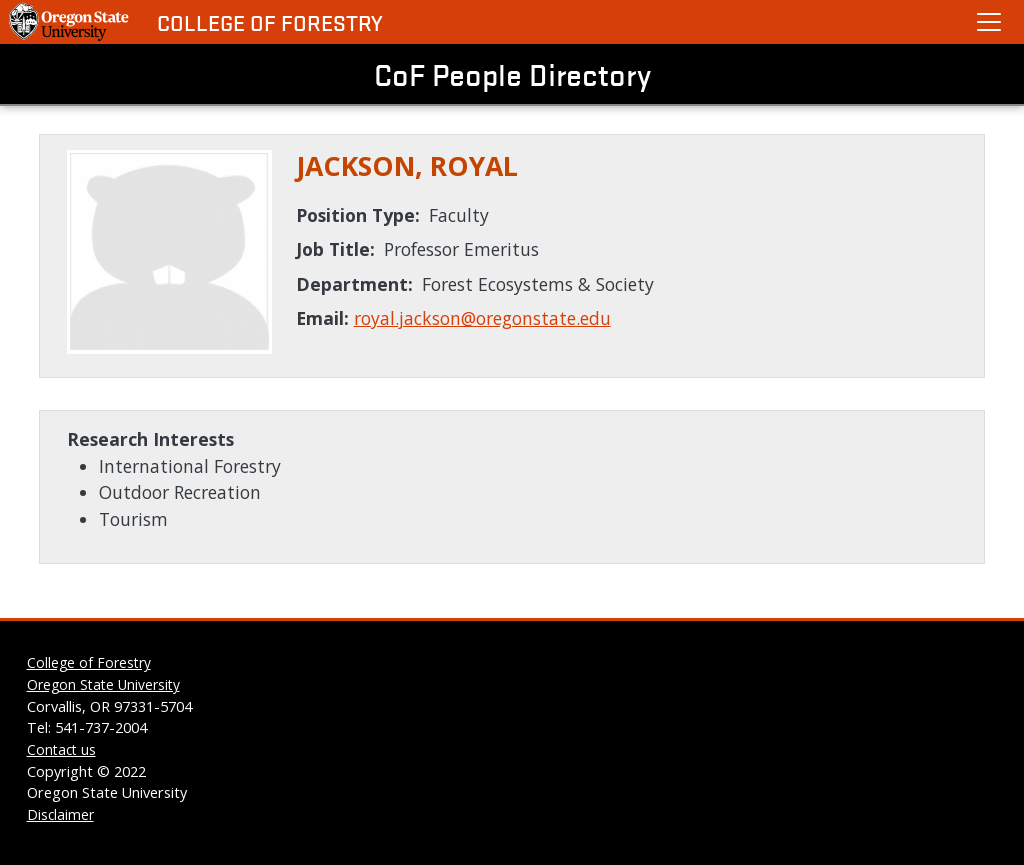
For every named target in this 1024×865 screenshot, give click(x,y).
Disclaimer (60, 814)
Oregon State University (103, 684)
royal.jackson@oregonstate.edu (482, 318)
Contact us (61, 749)
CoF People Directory (512, 74)
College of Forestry (270, 22)
